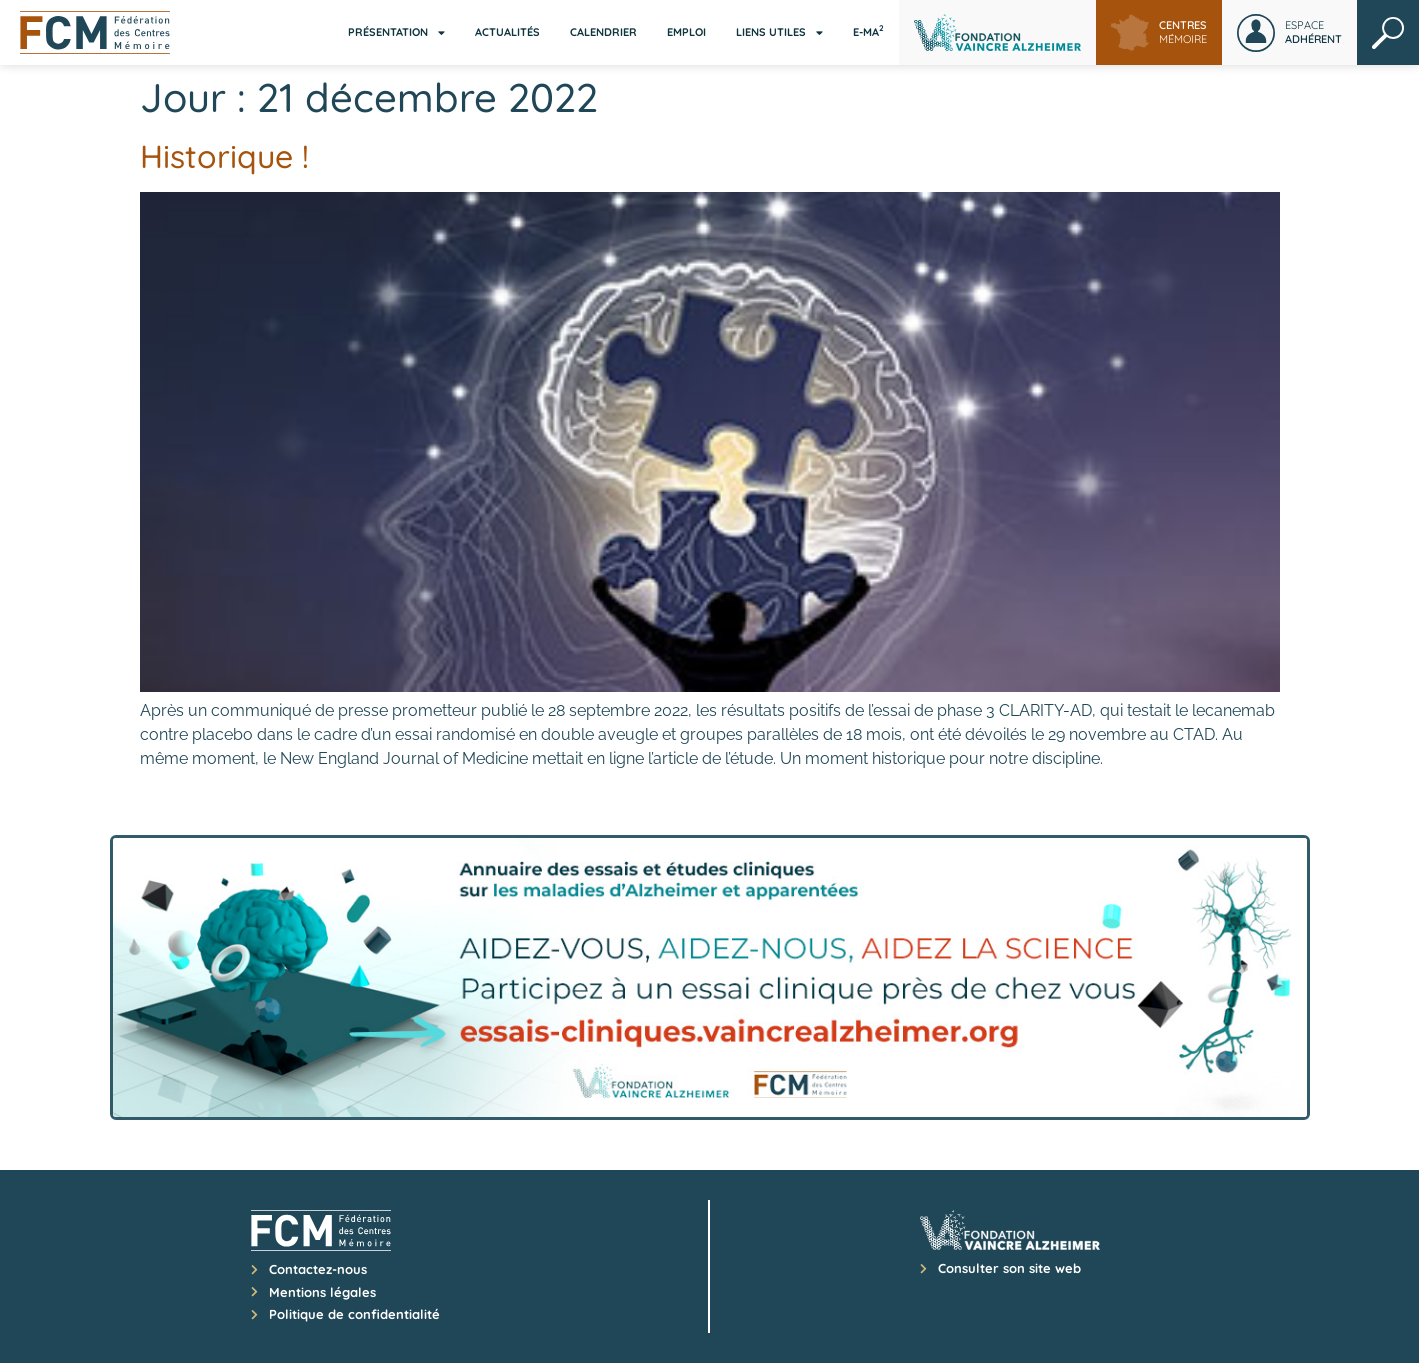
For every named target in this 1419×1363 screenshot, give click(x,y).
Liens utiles (779, 32)
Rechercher (1388, 32)
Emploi (686, 32)
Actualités (507, 32)
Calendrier (603, 32)
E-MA (868, 31)
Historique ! (224, 156)
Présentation (396, 32)
